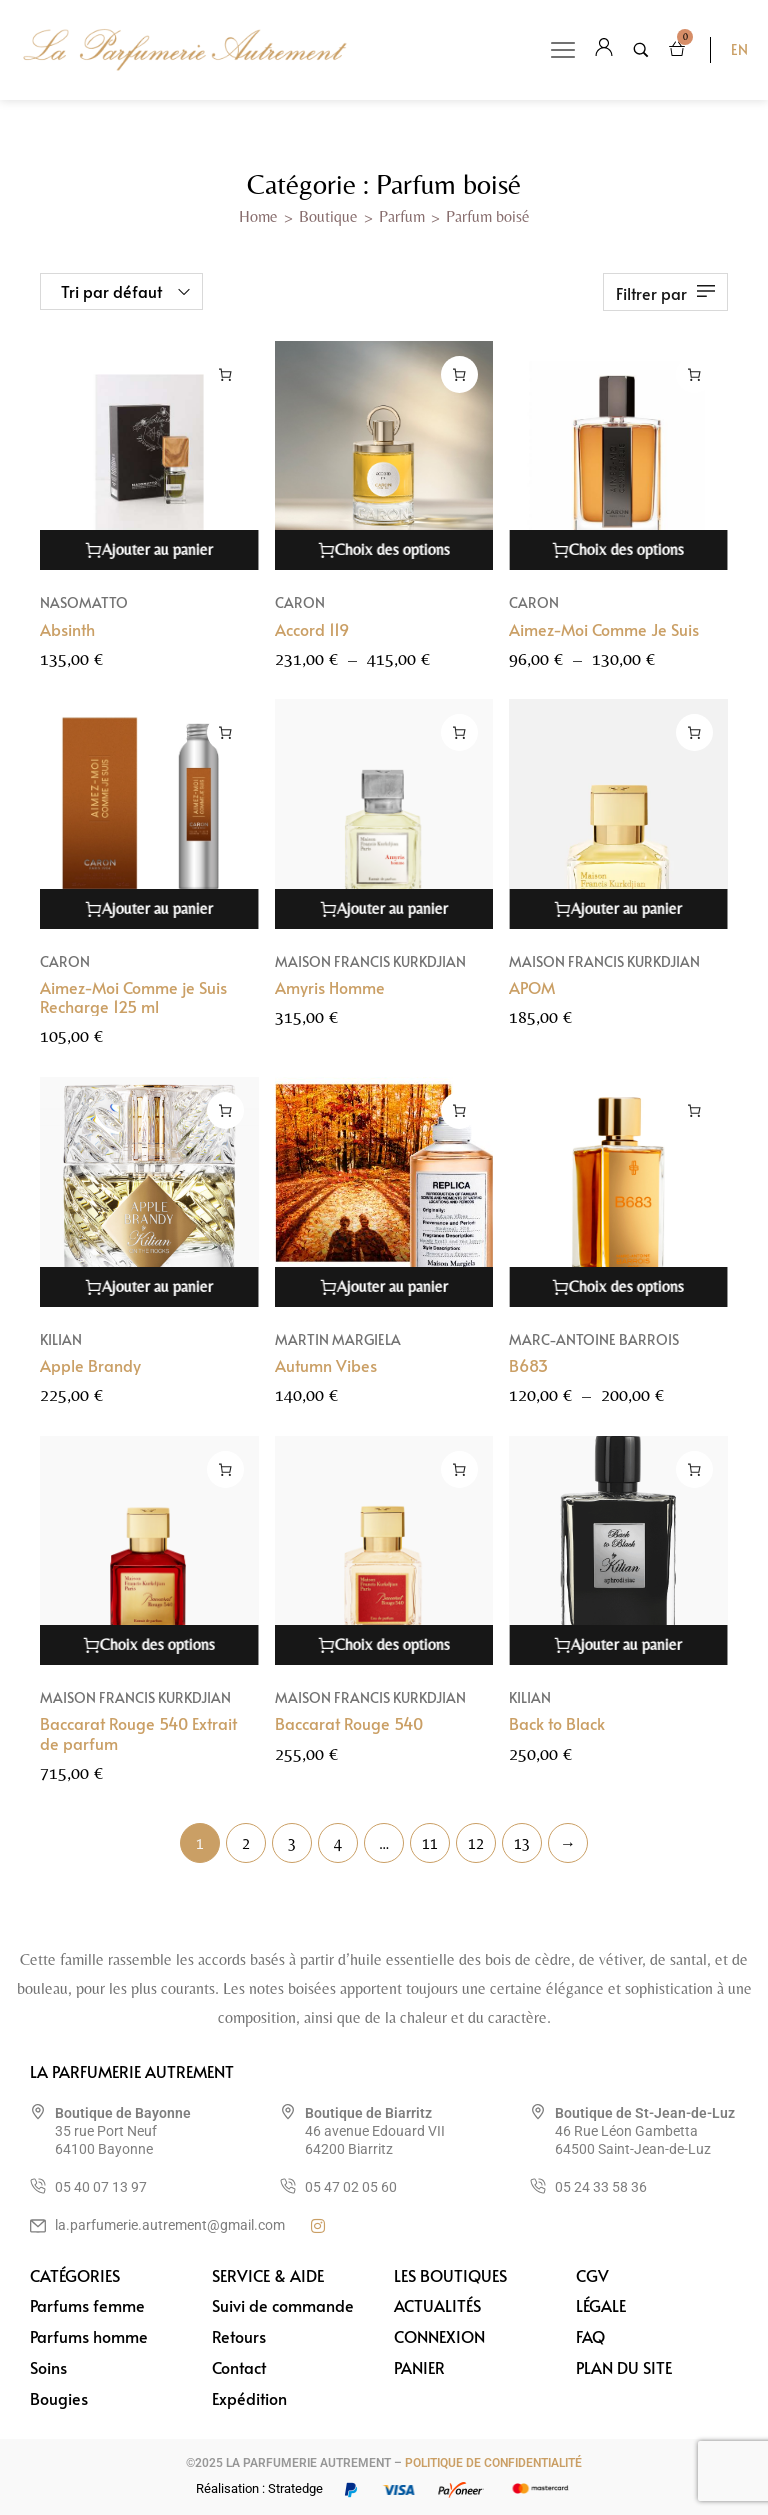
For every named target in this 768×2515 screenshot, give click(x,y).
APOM (532, 987)
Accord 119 (312, 629)
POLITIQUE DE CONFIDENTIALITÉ (493, 2463)
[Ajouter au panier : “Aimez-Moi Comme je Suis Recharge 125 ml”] (225, 732)
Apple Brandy (90, 1385)
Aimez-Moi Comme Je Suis (604, 629)
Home (258, 216)
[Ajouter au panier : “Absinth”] (225, 374)
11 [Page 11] (430, 1843)
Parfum (402, 216)
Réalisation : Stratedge (259, 2488)
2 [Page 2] (246, 1843)
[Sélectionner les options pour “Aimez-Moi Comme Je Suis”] (694, 374)
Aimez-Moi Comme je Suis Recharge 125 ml (133, 996)
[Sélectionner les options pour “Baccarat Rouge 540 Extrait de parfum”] (225, 1489)
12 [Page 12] (476, 1843)
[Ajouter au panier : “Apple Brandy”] (225, 1130)
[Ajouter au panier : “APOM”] (694, 732)
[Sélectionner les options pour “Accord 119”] (459, 374)
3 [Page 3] (292, 1843)
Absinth (67, 629)
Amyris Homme (330, 987)
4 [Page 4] (338, 1843)
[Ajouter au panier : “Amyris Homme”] (459, 732)
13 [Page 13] (522, 1843)
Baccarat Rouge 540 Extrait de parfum (138, 1753)
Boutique (328, 216)
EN (739, 49)
